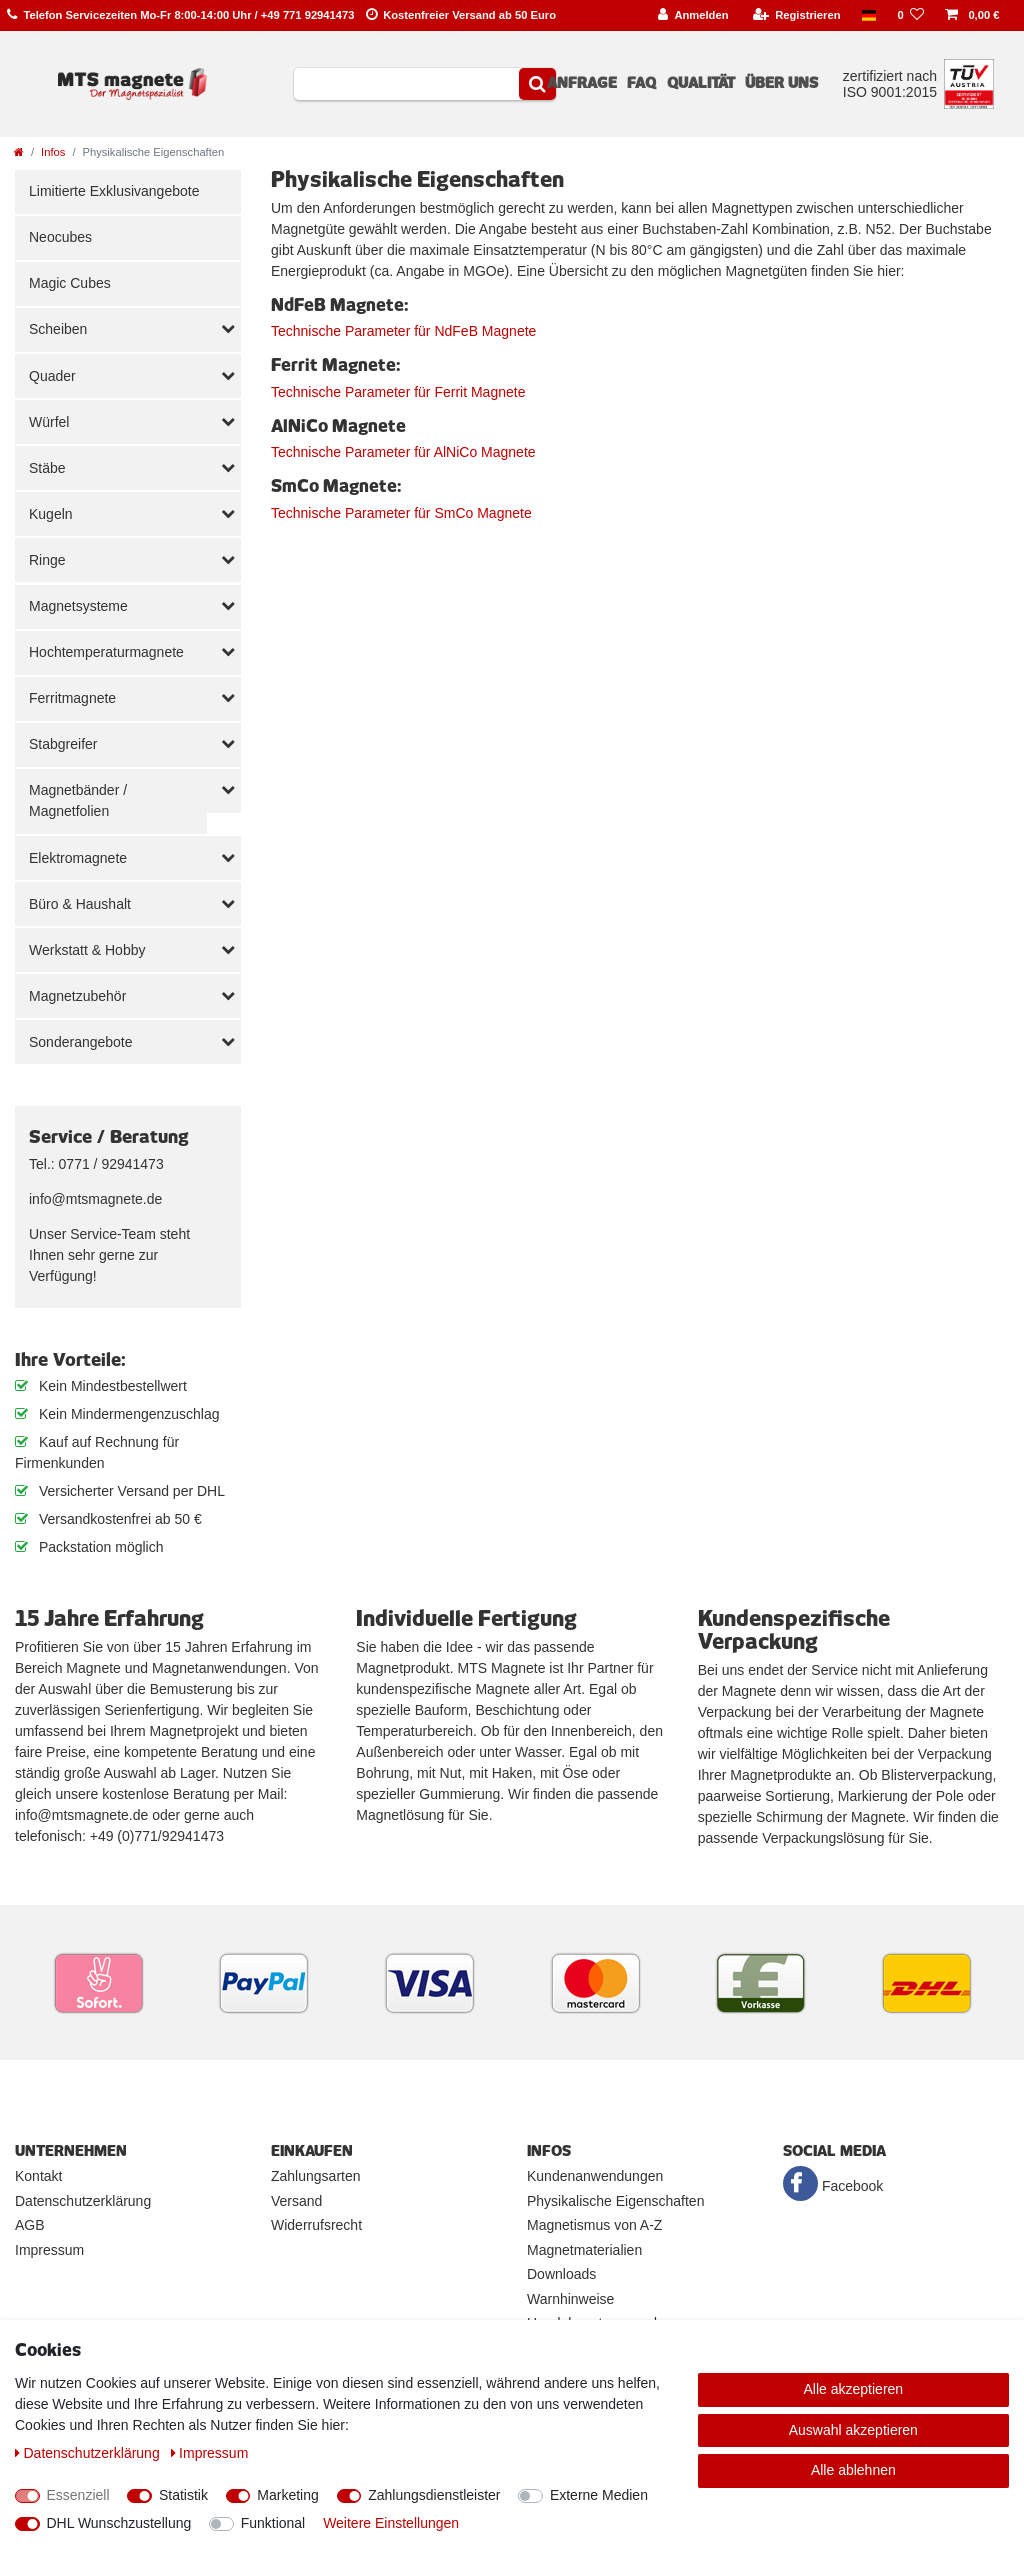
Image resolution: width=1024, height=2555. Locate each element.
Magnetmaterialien (584, 2250)
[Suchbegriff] (406, 84)
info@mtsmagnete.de (95, 1199)
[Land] (869, 15)
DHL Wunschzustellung (119, 2523)
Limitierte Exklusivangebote (114, 191)
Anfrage (582, 83)
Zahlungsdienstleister (434, 2495)
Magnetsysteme (78, 606)
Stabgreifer (63, 744)
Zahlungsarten (316, 2176)
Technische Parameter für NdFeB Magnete (403, 331)
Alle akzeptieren (854, 2389)
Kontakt (38, 2176)
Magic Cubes (70, 283)
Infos (53, 152)
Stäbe (47, 468)
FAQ (641, 83)
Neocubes (60, 237)
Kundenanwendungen (595, 2176)
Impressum (49, 2250)
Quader (52, 376)
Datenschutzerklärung (83, 2201)
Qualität (701, 83)
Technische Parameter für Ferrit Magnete (398, 392)
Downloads (561, 2274)
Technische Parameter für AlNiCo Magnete (403, 452)
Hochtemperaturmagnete (106, 652)
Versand (296, 2201)
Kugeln (51, 514)
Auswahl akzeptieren (853, 2430)
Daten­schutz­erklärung (89, 2453)
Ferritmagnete (72, 698)
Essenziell (78, 2495)
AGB (30, 2225)
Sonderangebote (81, 1042)
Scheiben (58, 329)
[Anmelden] (693, 15)
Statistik (183, 2495)
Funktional (273, 2523)
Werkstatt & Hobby (87, 950)
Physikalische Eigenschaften (615, 2201)
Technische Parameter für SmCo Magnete (401, 513)
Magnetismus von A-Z (594, 2225)
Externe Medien (599, 2495)
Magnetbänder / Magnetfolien (78, 800)
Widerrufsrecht (316, 2225)
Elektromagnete (78, 858)
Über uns (781, 83)
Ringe (47, 560)
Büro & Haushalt (80, 904)
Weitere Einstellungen (391, 2523)
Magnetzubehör (77, 996)
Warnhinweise (570, 2299)
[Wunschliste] (911, 15)
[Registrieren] (796, 15)
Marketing (287, 2495)
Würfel (49, 422)
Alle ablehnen (853, 2470)
